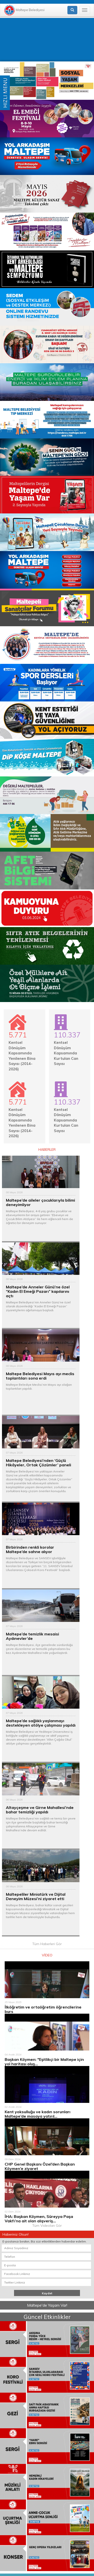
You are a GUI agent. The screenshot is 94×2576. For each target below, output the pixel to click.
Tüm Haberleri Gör (47, 1944)
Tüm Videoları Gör (47, 2225)
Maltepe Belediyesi (24, 10)
